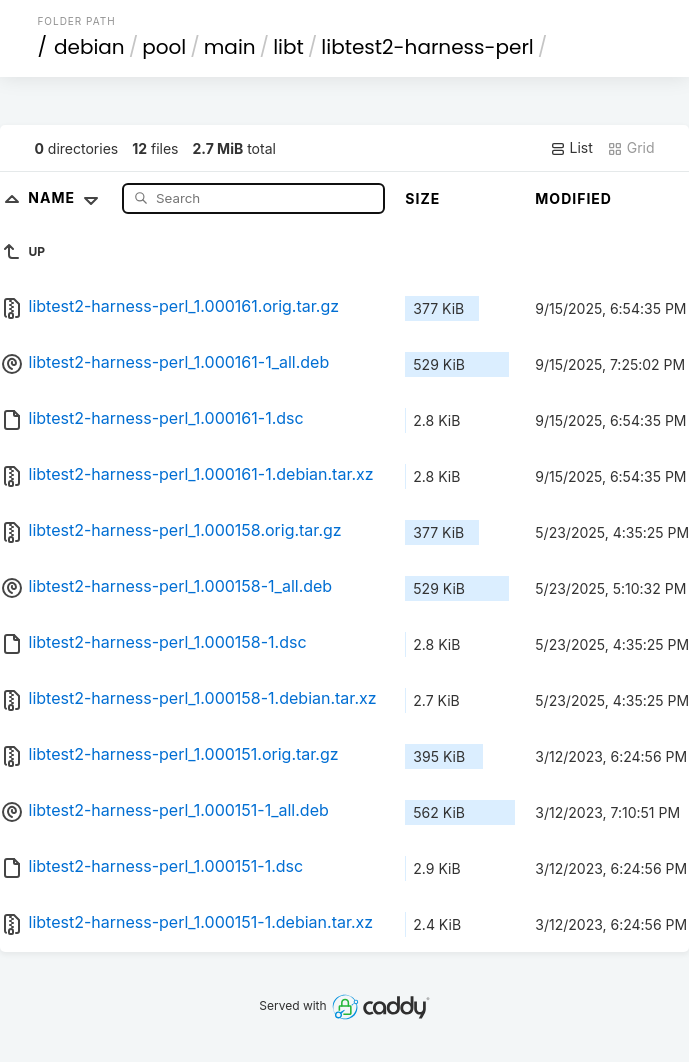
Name (67, 197)
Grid (631, 148)
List (571, 148)
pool (164, 47)
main (230, 47)
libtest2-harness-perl (427, 47)
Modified (573, 198)
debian (89, 47)
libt (288, 47)
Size (422, 198)
